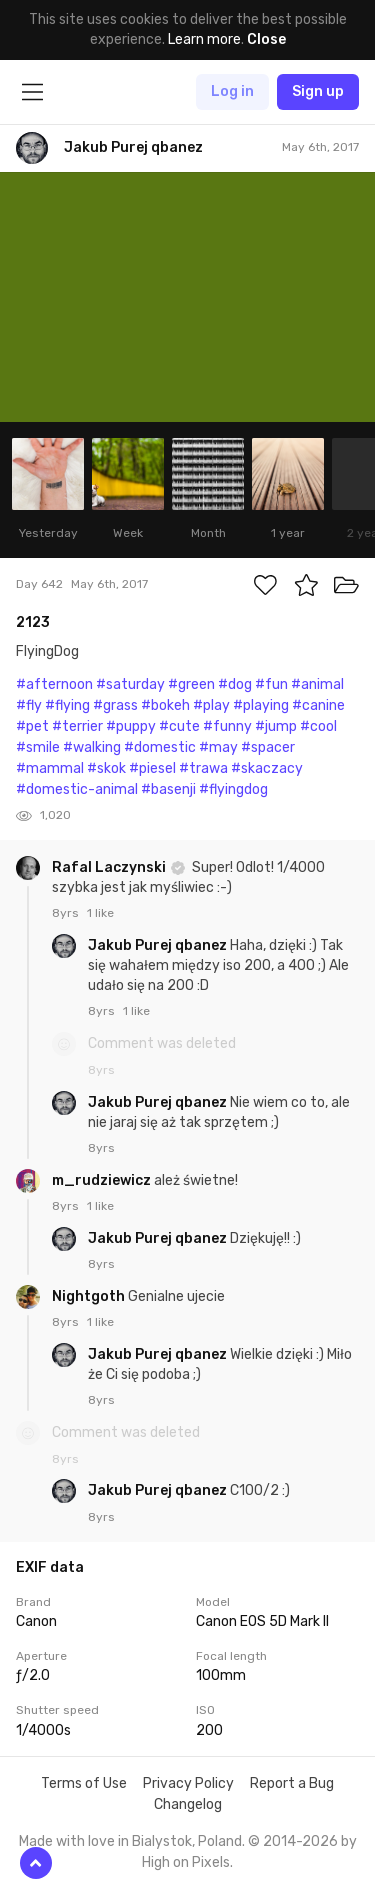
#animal (317, 684)
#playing (261, 705)
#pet (32, 726)
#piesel (152, 768)
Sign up (318, 91)
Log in (232, 91)
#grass (115, 705)
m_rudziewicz (103, 1180)
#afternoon (54, 684)
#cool (318, 726)
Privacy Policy (188, 1783)
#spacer (268, 747)
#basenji (168, 789)
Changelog (188, 1804)
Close (266, 39)
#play (211, 705)
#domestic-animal (77, 789)
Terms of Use (84, 1783)
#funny (227, 726)
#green (191, 684)
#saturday (130, 684)
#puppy (131, 726)
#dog (235, 684)
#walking (92, 747)
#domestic (160, 747)
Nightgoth (90, 1296)
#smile (38, 747)
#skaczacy (267, 768)
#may (218, 747)
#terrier (77, 726)
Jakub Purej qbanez (159, 945)
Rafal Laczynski (110, 867)
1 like (100, 913)
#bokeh (165, 705)
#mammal (50, 768)
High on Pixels (186, 1862)
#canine (318, 705)
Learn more (204, 39)
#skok (106, 768)
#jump (276, 726)
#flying (67, 705)
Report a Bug (292, 1783)
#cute (179, 726)
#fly (29, 705)
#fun (271, 684)
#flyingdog (233, 789)
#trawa (203, 768)
